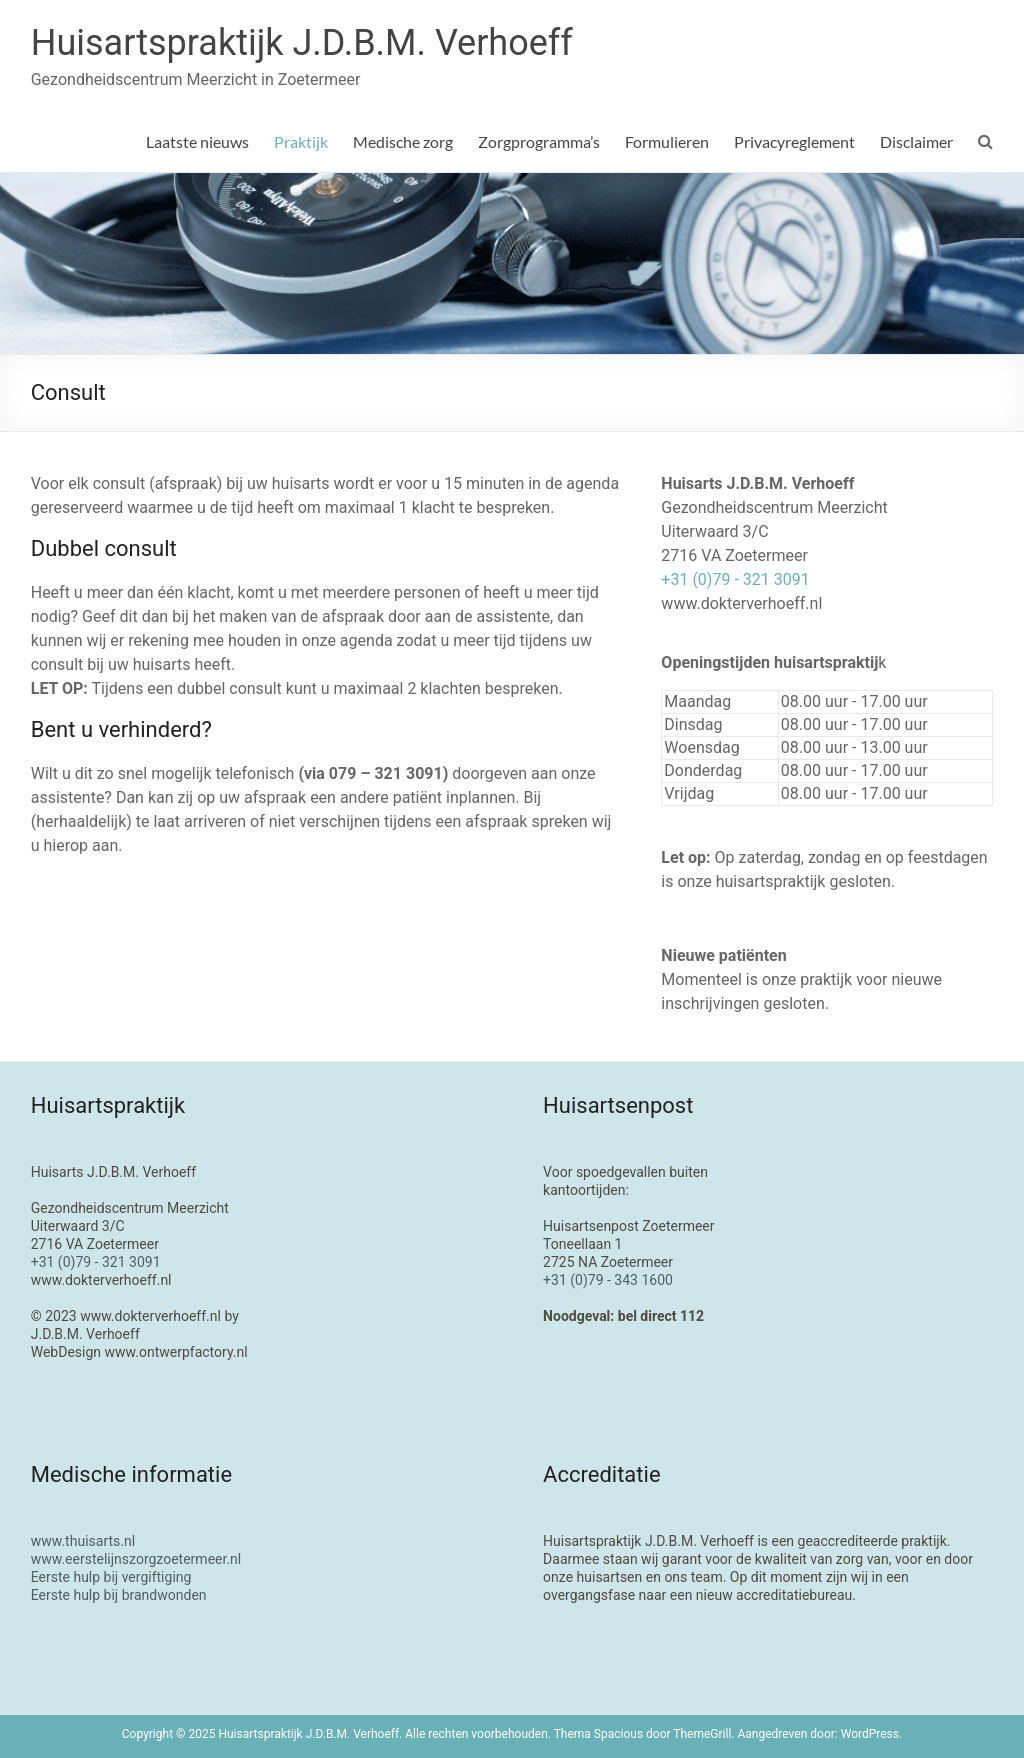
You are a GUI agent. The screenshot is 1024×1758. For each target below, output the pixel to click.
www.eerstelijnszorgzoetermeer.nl (136, 1559)
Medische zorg (403, 141)
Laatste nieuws (197, 141)
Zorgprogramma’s (539, 141)
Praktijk (301, 141)
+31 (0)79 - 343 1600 (608, 1280)
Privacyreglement (794, 141)
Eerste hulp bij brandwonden (119, 1595)
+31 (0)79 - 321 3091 (735, 579)
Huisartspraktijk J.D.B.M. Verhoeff (302, 43)
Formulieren (667, 141)
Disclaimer (916, 141)
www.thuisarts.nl (83, 1541)
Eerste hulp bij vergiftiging (111, 1577)
